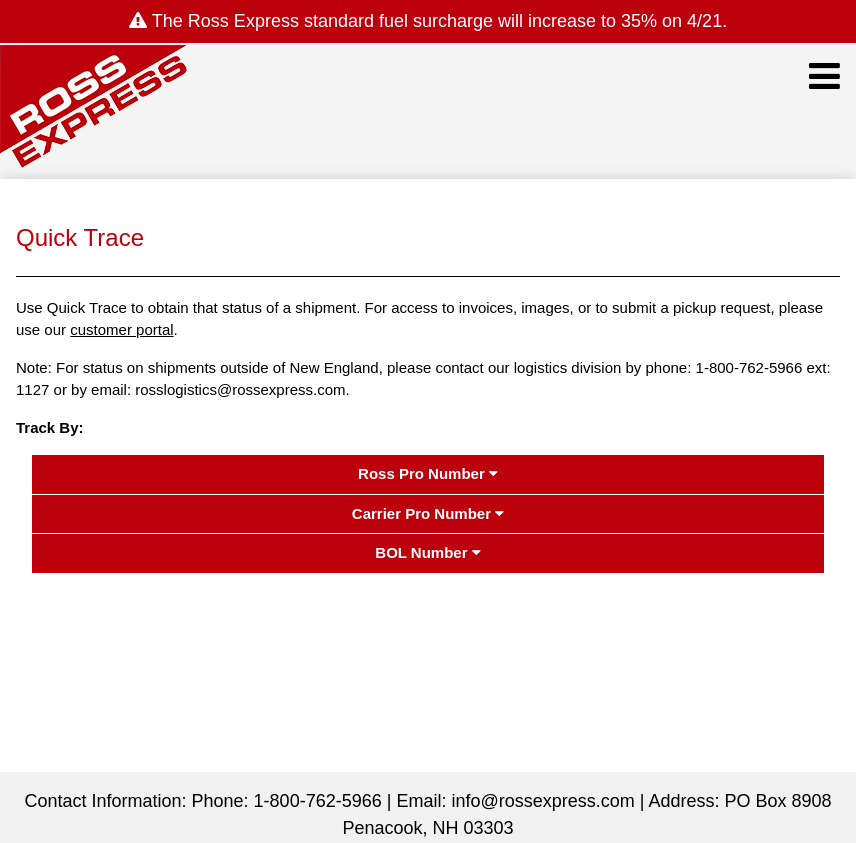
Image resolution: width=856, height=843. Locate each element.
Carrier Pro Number (428, 513)
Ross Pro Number (428, 473)
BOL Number (427, 552)
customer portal (121, 329)
